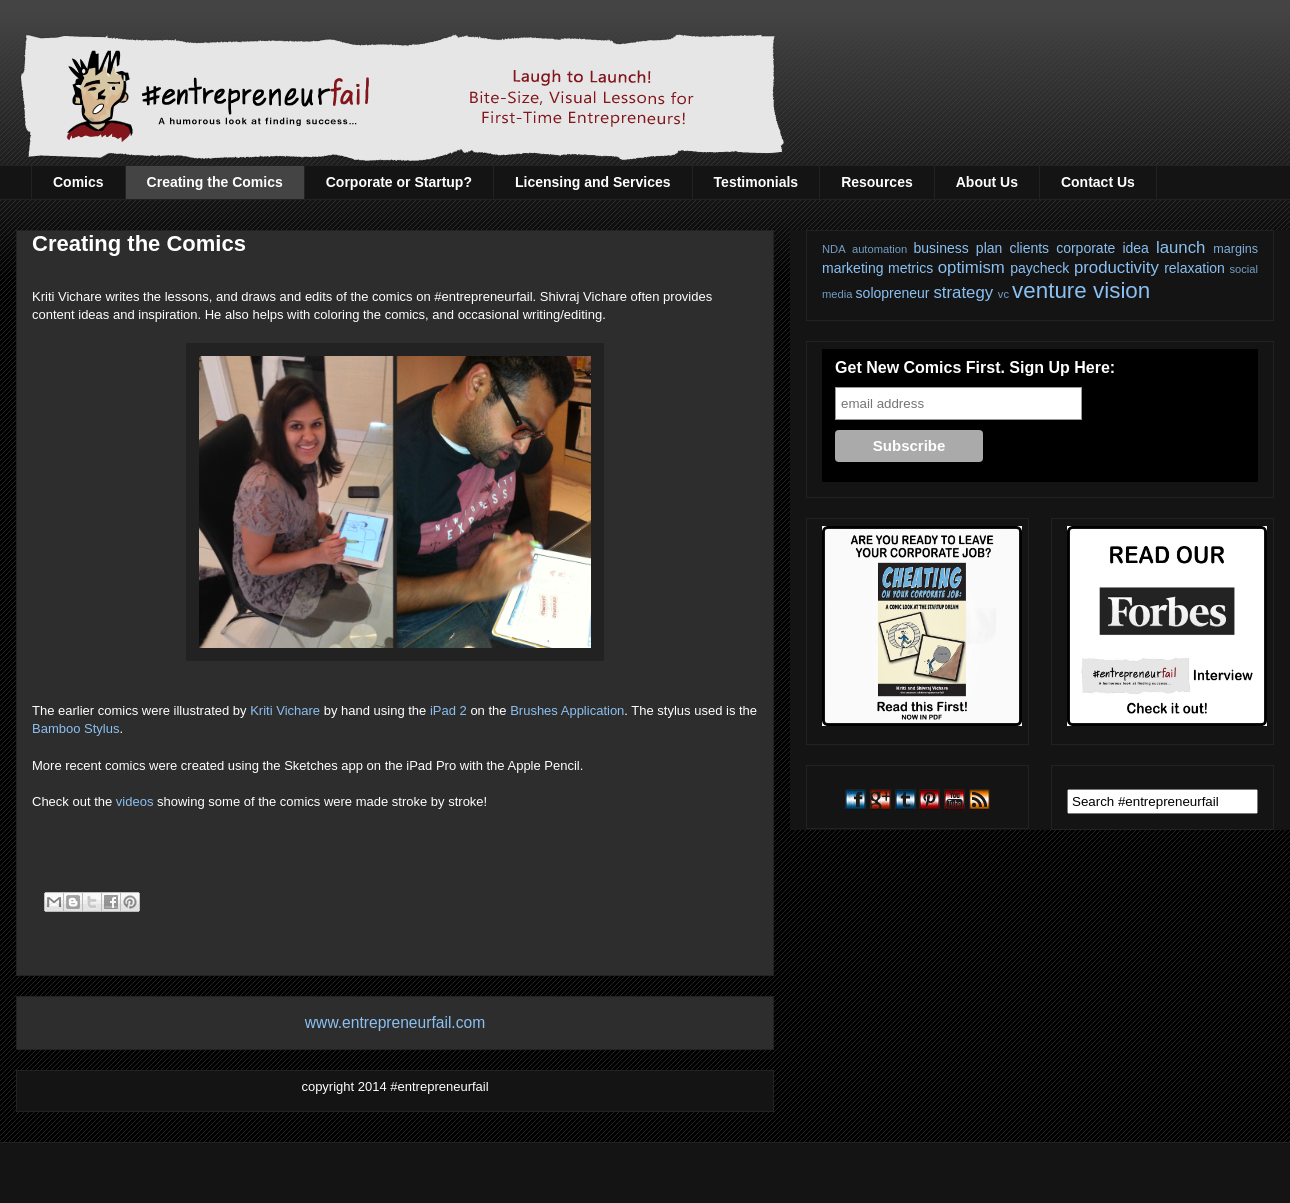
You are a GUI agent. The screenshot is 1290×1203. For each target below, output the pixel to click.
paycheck (1039, 268)
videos (135, 801)
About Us (987, 182)
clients (1029, 248)
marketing (852, 268)
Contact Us (1098, 182)
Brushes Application (567, 710)
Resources (877, 182)
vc (1003, 294)
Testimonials (756, 182)
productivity (1116, 267)
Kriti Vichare (285, 710)
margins (1235, 249)
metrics (910, 268)
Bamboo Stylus (75, 728)
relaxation (1194, 268)
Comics (78, 182)
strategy (963, 292)
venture (1049, 290)
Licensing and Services (593, 182)
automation (879, 249)
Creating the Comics (215, 182)
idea (1135, 248)
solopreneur (893, 293)
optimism (971, 267)
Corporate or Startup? (399, 182)
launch (1180, 247)
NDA (834, 249)
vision (1121, 290)
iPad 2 (448, 710)
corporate (1085, 248)
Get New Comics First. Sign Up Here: (975, 367)
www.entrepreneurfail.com (395, 1022)
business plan (958, 248)
